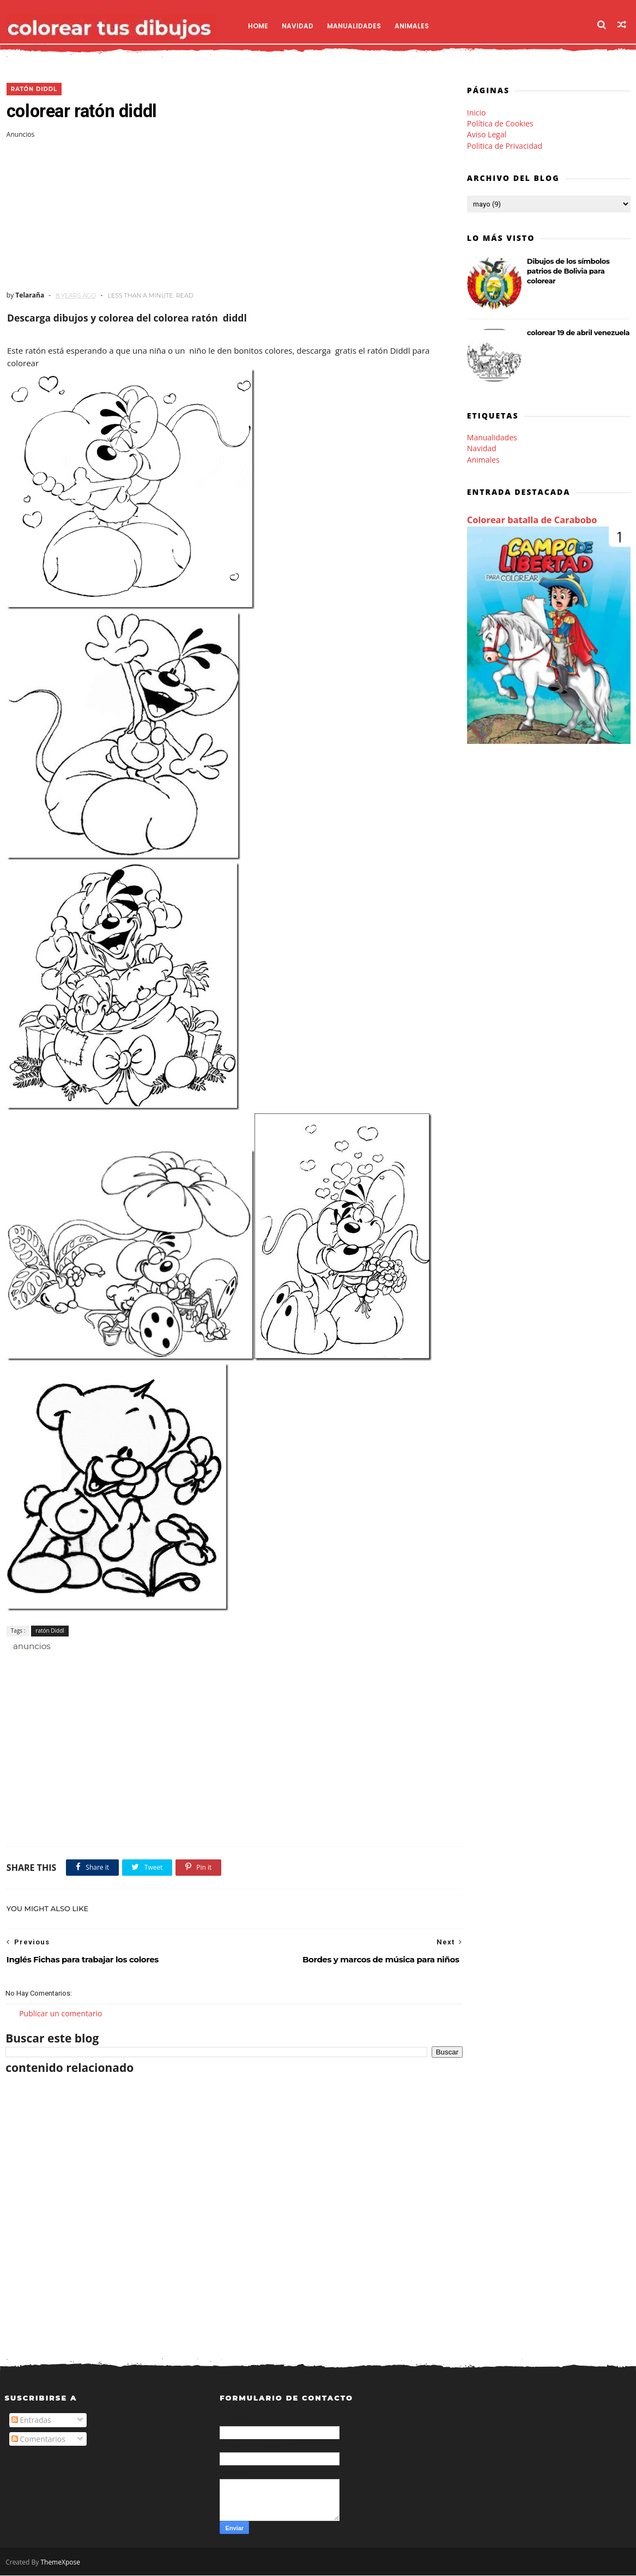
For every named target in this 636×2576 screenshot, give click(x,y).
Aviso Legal (487, 135)
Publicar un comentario (60, 2013)
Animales (412, 24)
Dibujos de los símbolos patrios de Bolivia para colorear (569, 271)
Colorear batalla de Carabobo (533, 520)
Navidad (298, 24)
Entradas (31, 2421)
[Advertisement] (223, 215)
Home (259, 24)
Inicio (477, 113)
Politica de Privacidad (505, 146)
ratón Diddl (32, 88)
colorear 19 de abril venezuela (579, 333)
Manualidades (354, 24)
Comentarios (38, 2440)
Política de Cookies (501, 124)
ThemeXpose (60, 2562)
